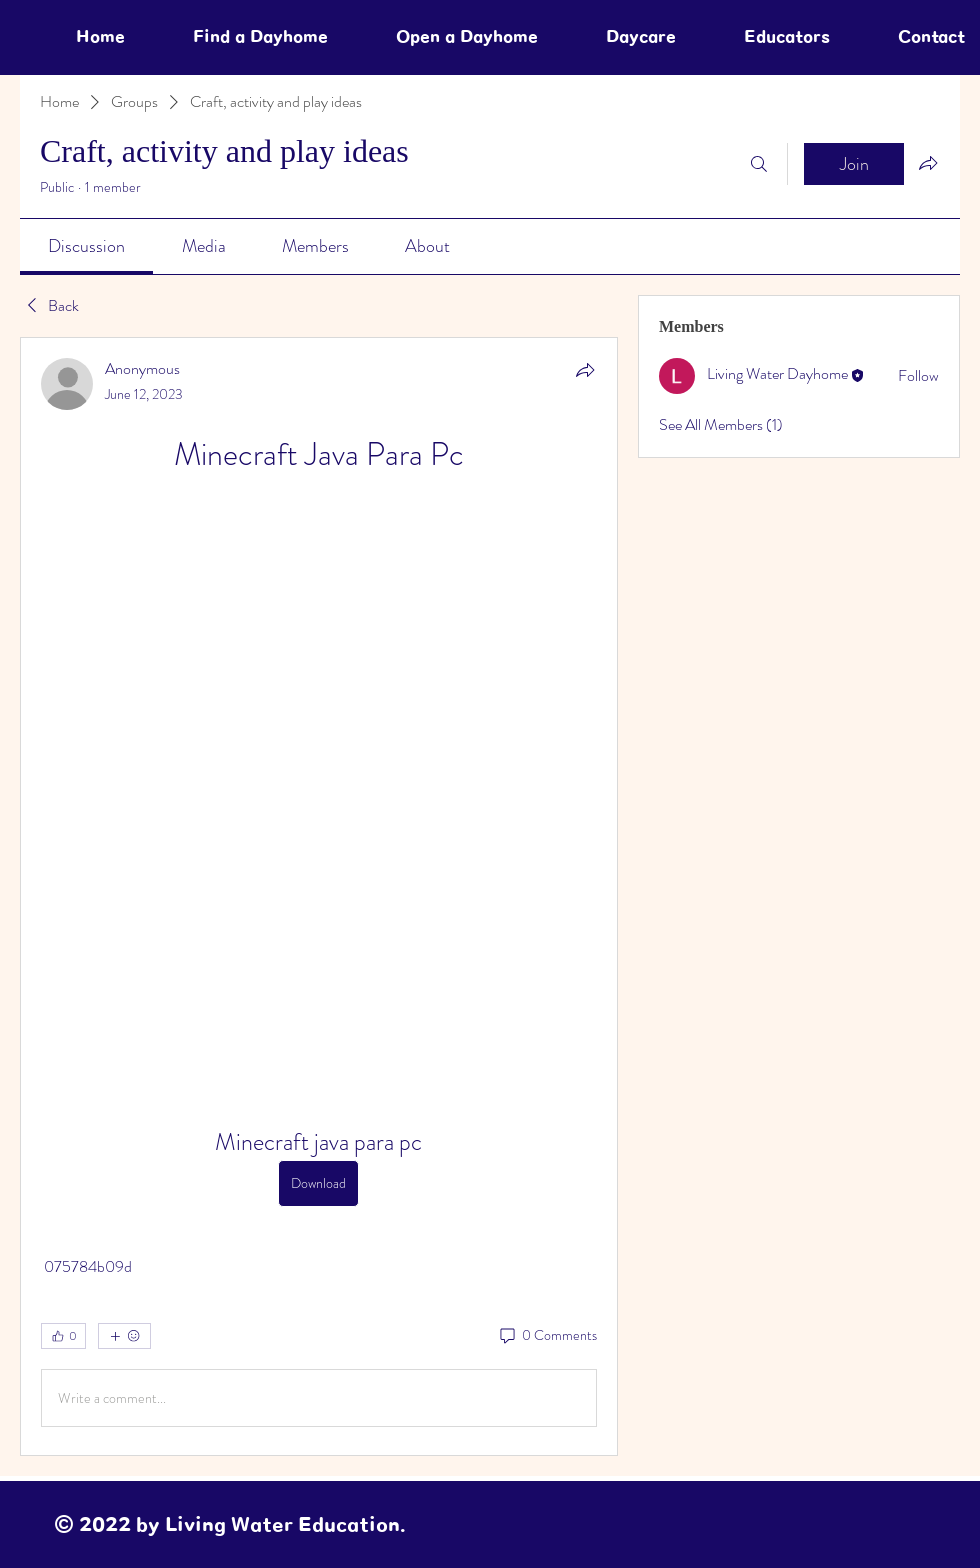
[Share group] (928, 163)
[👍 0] (63, 1336)
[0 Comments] (547, 1336)
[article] (319, 896)
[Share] (585, 370)
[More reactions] (124, 1336)
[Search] (759, 164)
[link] (86, 246)
